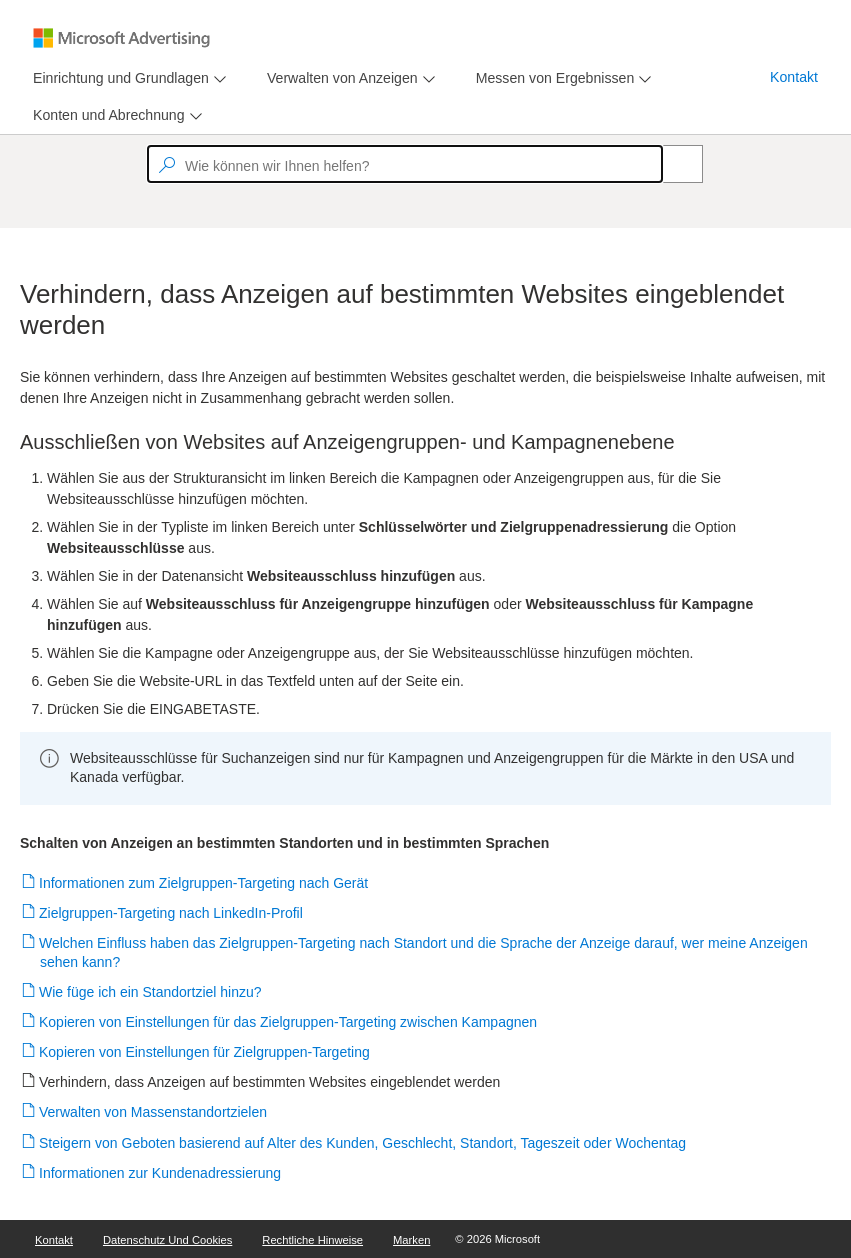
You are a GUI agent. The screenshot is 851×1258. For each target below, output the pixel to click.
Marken (411, 1240)
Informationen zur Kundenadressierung (160, 1173)
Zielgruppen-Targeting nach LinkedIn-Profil (171, 913)
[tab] (117, 78)
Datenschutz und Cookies (167, 1240)
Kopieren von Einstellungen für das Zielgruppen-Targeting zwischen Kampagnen (288, 1022)
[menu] (127, 78)
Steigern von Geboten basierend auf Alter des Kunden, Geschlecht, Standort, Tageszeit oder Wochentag (363, 1143)
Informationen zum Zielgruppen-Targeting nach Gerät (204, 883)
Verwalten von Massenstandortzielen (153, 1112)
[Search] (672, 164)
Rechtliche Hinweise (312, 1240)
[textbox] (405, 164)
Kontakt (794, 77)
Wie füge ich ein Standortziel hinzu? (151, 992)
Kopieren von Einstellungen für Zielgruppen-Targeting (205, 1052)
